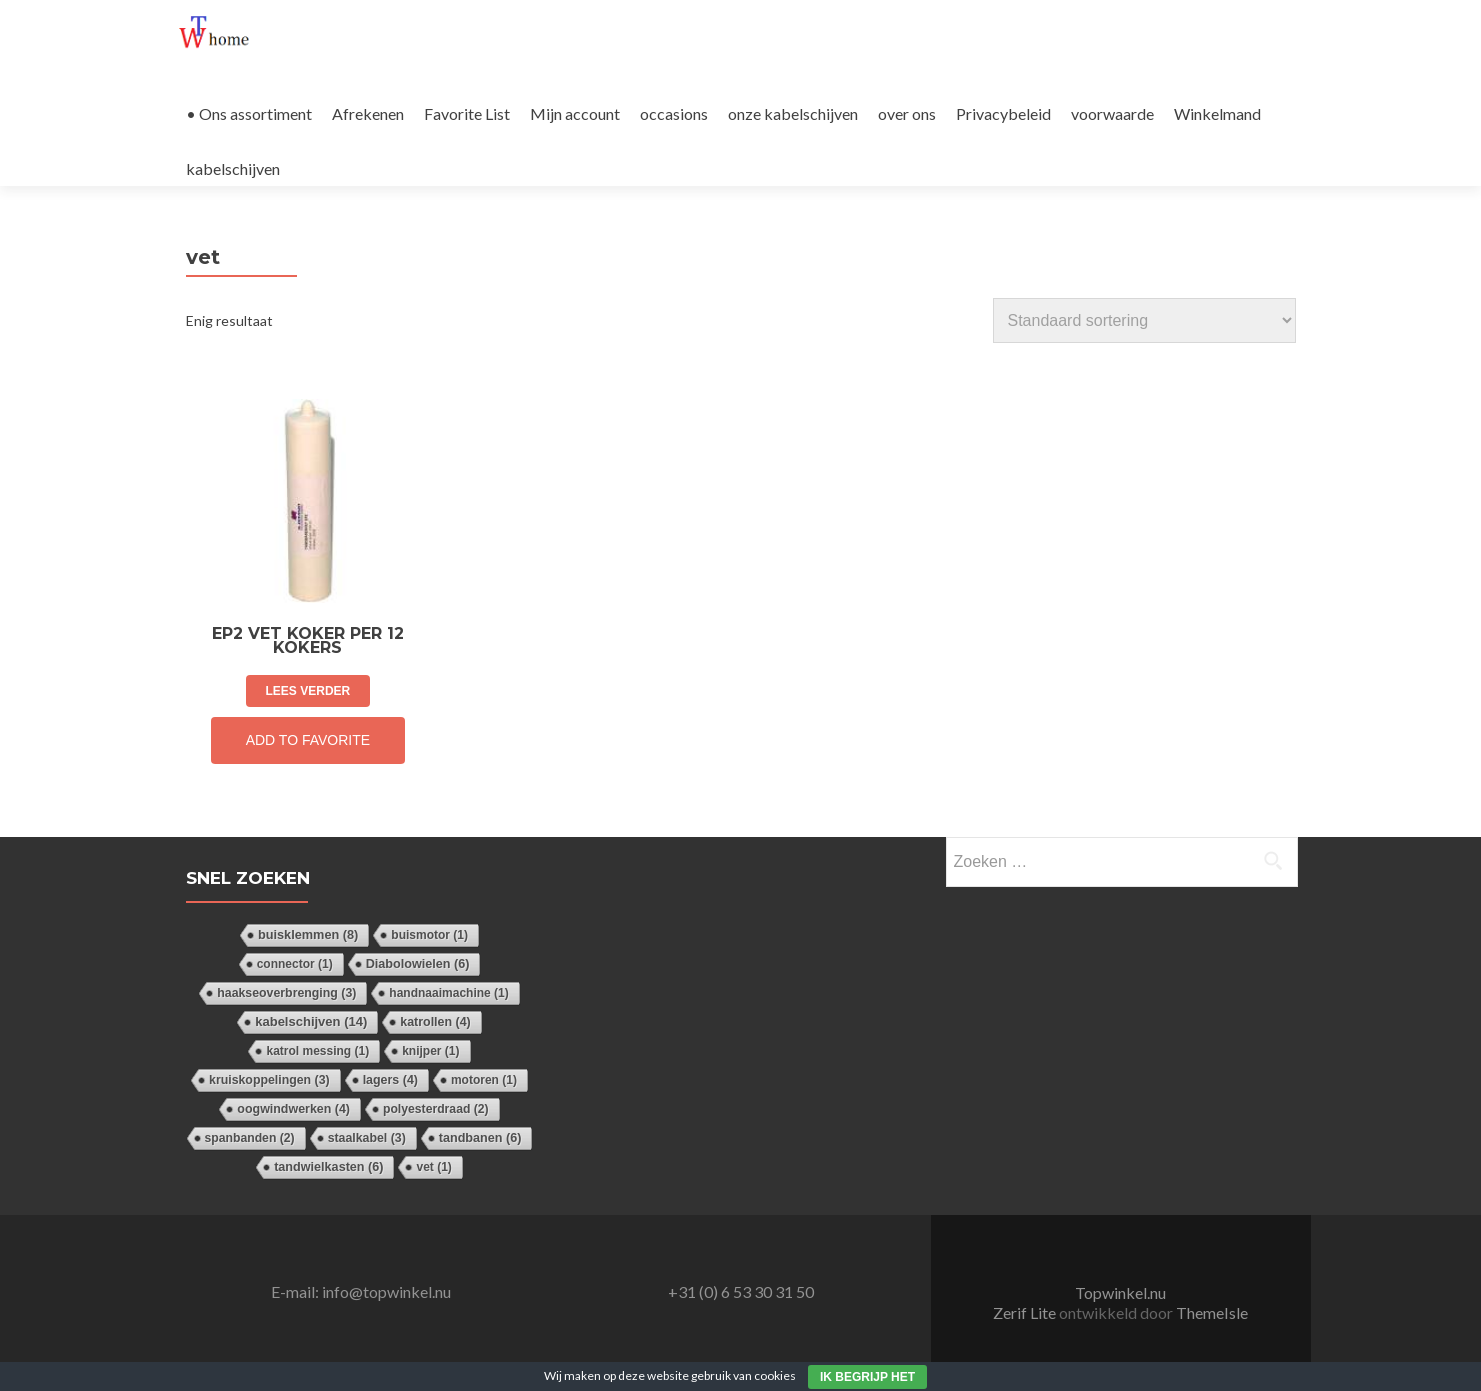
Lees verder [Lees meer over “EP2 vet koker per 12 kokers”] (308, 691)
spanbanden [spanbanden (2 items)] (250, 1138)
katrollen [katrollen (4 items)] (435, 1022)
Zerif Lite (1026, 1312)
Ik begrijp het (867, 1377)
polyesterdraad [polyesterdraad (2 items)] (436, 1109)
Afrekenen (368, 113)
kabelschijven (233, 168)
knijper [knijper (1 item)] (430, 1051)
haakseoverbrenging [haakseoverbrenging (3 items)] (286, 993)
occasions (674, 113)
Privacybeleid (1003, 113)
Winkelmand (1217, 113)
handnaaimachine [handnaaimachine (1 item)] (448, 993)
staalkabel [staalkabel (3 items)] (367, 1138)
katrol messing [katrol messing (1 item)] (317, 1051)
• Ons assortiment (249, 113)
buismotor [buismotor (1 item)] (429, 935)
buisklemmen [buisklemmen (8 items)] (308, 934)
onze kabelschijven (793, 113)
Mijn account (575, 113)
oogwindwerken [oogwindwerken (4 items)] (293, 1109)
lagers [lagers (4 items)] (390, 1080)
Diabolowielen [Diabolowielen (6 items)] (418, 964)
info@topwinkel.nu (386, 1291)
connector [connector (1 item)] (295, 964)
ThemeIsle (1212, 1312)
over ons (907, 113)
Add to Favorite (308, 740)
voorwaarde (1112, 113)
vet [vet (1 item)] (433, 1167)
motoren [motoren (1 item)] (484, 1080)
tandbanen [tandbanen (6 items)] (480, 1138)
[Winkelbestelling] (1144, 320)
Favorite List (467, 113)
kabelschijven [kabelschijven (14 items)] (311, 1021)
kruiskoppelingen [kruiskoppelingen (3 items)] (269, 1080)
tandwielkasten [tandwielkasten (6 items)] (328, 1167)
